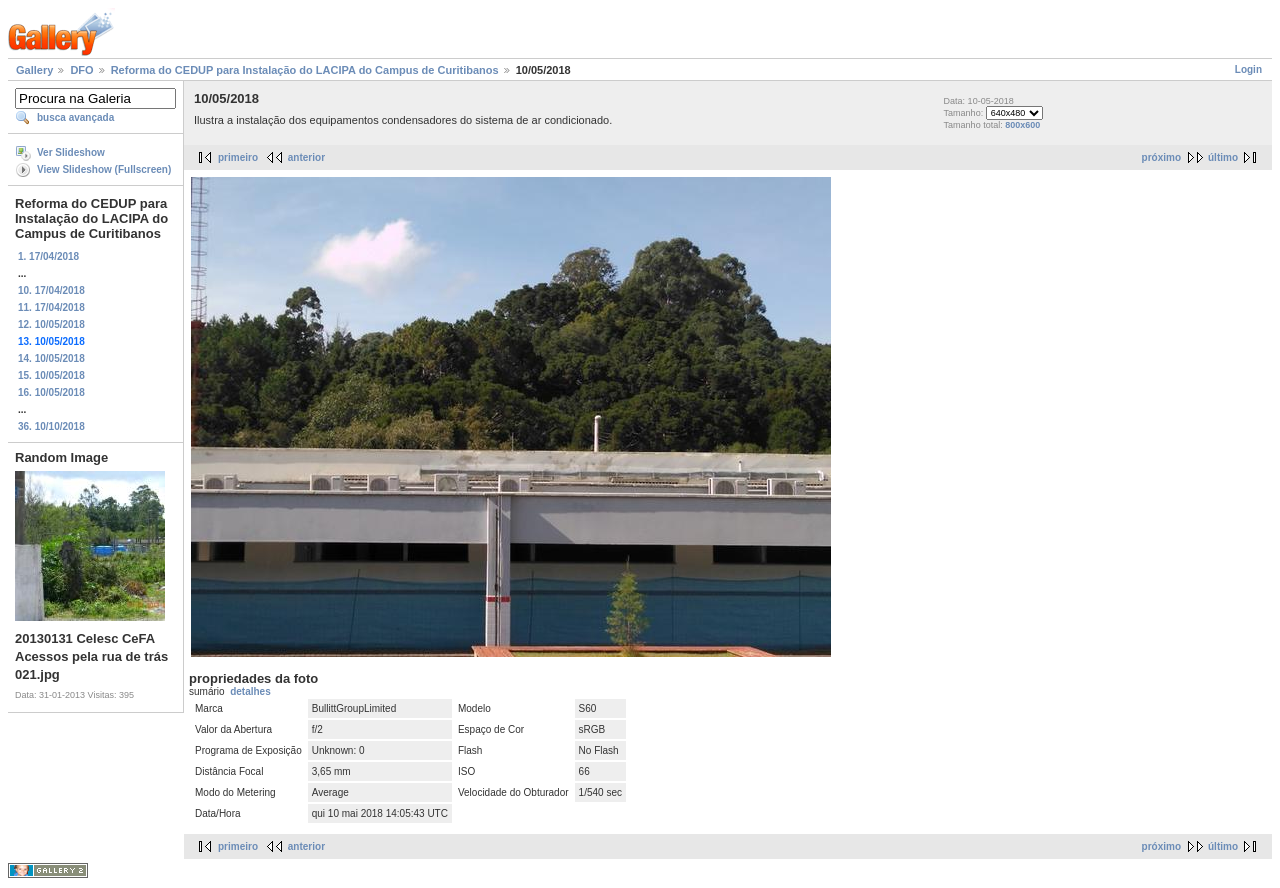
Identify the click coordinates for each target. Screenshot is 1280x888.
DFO (81, 70)
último (1223, 157)
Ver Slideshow (71, 152)
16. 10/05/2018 (51, 392)
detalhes (250, 691)
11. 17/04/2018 (51, 307)
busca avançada (75, 117)
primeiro (238, 157)
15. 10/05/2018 (51, 375)
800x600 (1022, 125)
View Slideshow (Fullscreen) (104, 169)
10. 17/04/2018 (51, 290)
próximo (1161, 157)
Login (1248, 69)
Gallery (34, 70)
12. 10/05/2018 (51, 324)
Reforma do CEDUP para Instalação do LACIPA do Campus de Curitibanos (305, 70)
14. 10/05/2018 (51, 358)
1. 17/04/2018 (48, 256)
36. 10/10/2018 (51, 426)
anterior (306, 157)
